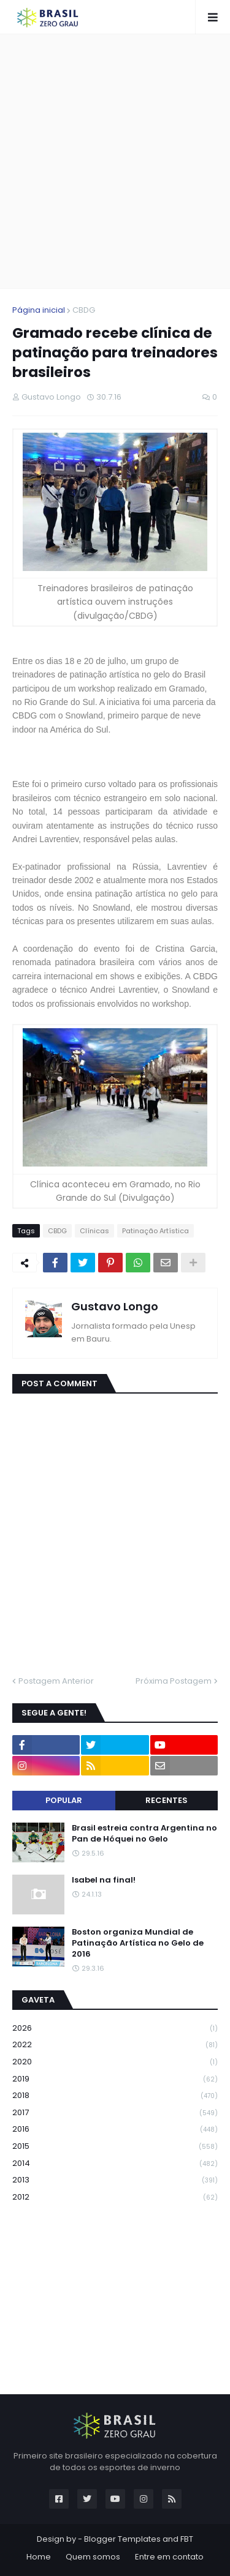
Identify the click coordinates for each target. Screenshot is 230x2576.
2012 (115, 2197)
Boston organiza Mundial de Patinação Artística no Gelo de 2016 (138, 1943)
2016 (115, 2129)
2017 (115, 2113)
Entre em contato (169, 2557)
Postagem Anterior (56, 1681)
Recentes (166, 1800)
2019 (115, 2079)
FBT (186, 2539)
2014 (115, 2163)
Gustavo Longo (114, 1306)
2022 (115, 2045)
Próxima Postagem (174, 1681)
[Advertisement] (115, 161)
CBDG (83, 310)
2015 (115, 2146)
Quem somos (93, 2557)
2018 (115, 2095)
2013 (115, 2180)
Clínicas (94, 1231)
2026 (115, 2028)
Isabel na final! (104, 1880)
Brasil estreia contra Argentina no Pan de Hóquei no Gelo (144, 1834)
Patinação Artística (155, 1231)
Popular (63, 1800)
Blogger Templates (122, 2539)
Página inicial (38, 310)
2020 (115, 2062)
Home (38, 2557)
